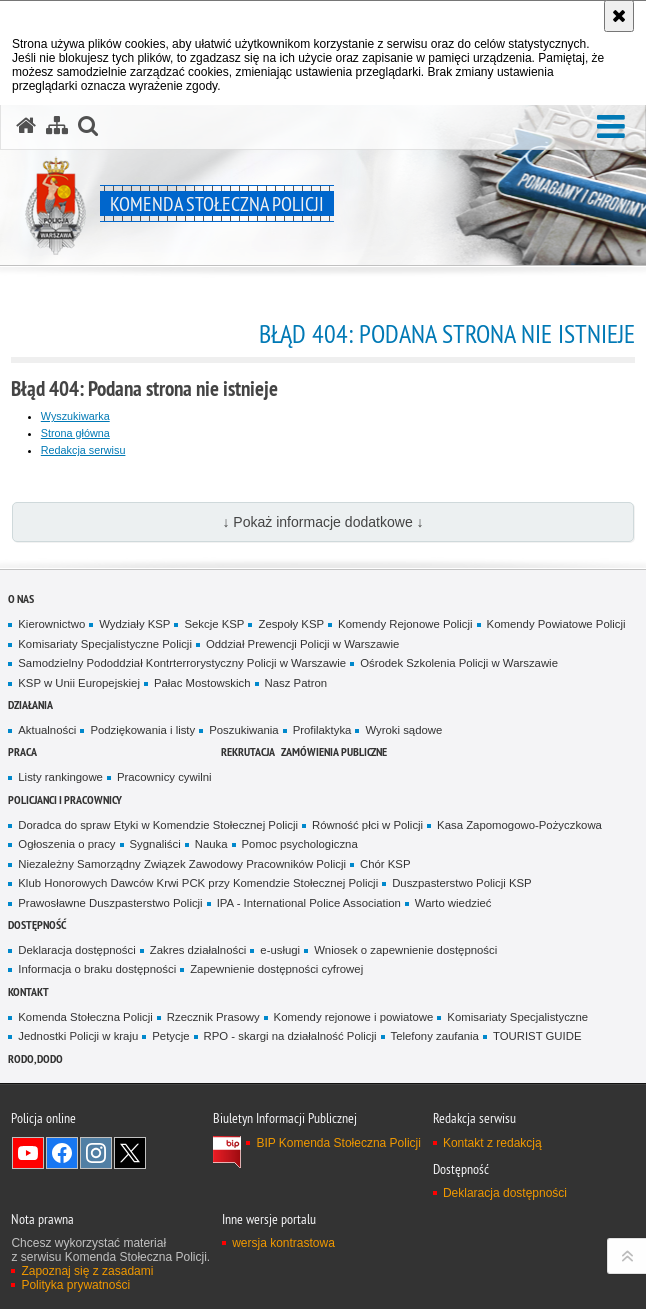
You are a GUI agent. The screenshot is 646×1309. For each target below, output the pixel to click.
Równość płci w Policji (367, 825)
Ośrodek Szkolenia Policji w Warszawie (459, 663)
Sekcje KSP (214, 624)
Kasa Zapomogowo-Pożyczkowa (519, 825)
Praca (22, 751)
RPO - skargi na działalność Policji (290, 1036)
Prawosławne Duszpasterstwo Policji (110, 903)
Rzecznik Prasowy (213, 1017)
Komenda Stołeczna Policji (85, 1017)
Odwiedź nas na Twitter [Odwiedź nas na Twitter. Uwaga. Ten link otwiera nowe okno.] (130, 1153)
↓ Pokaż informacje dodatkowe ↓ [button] (322, 522)
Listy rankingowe (60, 777)
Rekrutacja (248, 751)
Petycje (170, 1036)
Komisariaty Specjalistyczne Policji (105, 644)
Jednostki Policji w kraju (78, 1036)
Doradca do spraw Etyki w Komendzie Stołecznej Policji (158, 825)
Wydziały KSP (134, 624)
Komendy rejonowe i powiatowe (354, 1017)
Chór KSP (385, 864)
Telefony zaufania (435, 1036)
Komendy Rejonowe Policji (405, 624)
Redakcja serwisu (83, 450)
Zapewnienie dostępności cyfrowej (276, 969)
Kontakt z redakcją (492, 1143)
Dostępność (37, 924)
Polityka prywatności (75, 1285)
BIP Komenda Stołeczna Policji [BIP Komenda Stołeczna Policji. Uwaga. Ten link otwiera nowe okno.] (338, 1143)
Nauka (211, 844)
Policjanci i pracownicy (65, 799)
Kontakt (28, 991)
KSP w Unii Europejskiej (79, 683)
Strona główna (75, 433)
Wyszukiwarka (75, 416)
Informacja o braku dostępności (97, 969)
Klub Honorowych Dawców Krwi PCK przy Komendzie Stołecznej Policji (198, 883)
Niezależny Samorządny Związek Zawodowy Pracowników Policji (182, 864)
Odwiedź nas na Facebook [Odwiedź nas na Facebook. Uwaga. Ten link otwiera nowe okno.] (62, 1153)
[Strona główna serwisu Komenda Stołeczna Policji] (26, 126)
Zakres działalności (198, 950)
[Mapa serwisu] (57, 126)
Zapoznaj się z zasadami (87, 1271)
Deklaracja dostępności (76, 950)
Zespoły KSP (291, 624)
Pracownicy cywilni (164, 777)
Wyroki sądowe (403, 730)
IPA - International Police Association (309, 903)
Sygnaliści (155, 844)
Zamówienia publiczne (334, 751)
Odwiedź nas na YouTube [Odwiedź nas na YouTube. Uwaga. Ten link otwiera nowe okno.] (28, 1153)
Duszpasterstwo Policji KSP (462, 883)
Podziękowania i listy (142, 730)
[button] (611, 127)
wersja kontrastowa (283, 1243)
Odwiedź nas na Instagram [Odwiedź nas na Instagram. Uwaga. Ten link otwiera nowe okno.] (96, 1153)
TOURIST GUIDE (537, 1036)
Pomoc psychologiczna (300, 844)
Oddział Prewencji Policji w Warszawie (302, 644)
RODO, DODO (35, 1058)
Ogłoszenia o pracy (66, 844)
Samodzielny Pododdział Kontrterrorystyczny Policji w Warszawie (182, 663)
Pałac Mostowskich (202, 683)
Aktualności (47, 730)
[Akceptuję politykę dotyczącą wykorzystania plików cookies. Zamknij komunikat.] (619, 16)
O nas (21, 598)
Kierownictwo (51, 624)
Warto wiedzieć (453, 903)
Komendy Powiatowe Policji (556, 624)
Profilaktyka (322, 730)
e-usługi (280, 950)
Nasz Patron (296, 683)
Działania (30, 704)
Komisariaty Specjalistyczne (517, 1017)
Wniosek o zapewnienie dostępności (405, 950)
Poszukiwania (243, 730)
